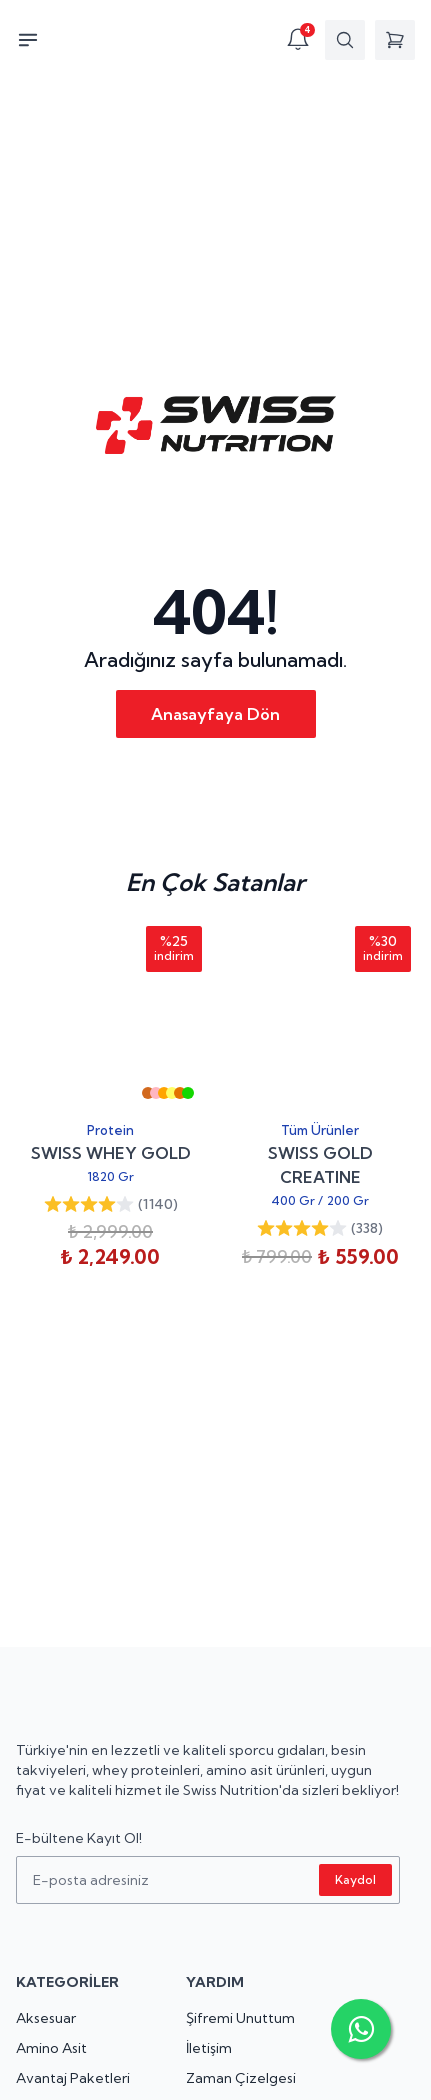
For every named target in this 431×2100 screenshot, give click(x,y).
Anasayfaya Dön (215, 714)
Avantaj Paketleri (73, 2078)
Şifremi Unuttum (240, 2018)
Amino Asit (51, 2048)
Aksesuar (46, 2018)
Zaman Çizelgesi (241, 2078)
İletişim (209, 2048)
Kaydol (355, 1879)
